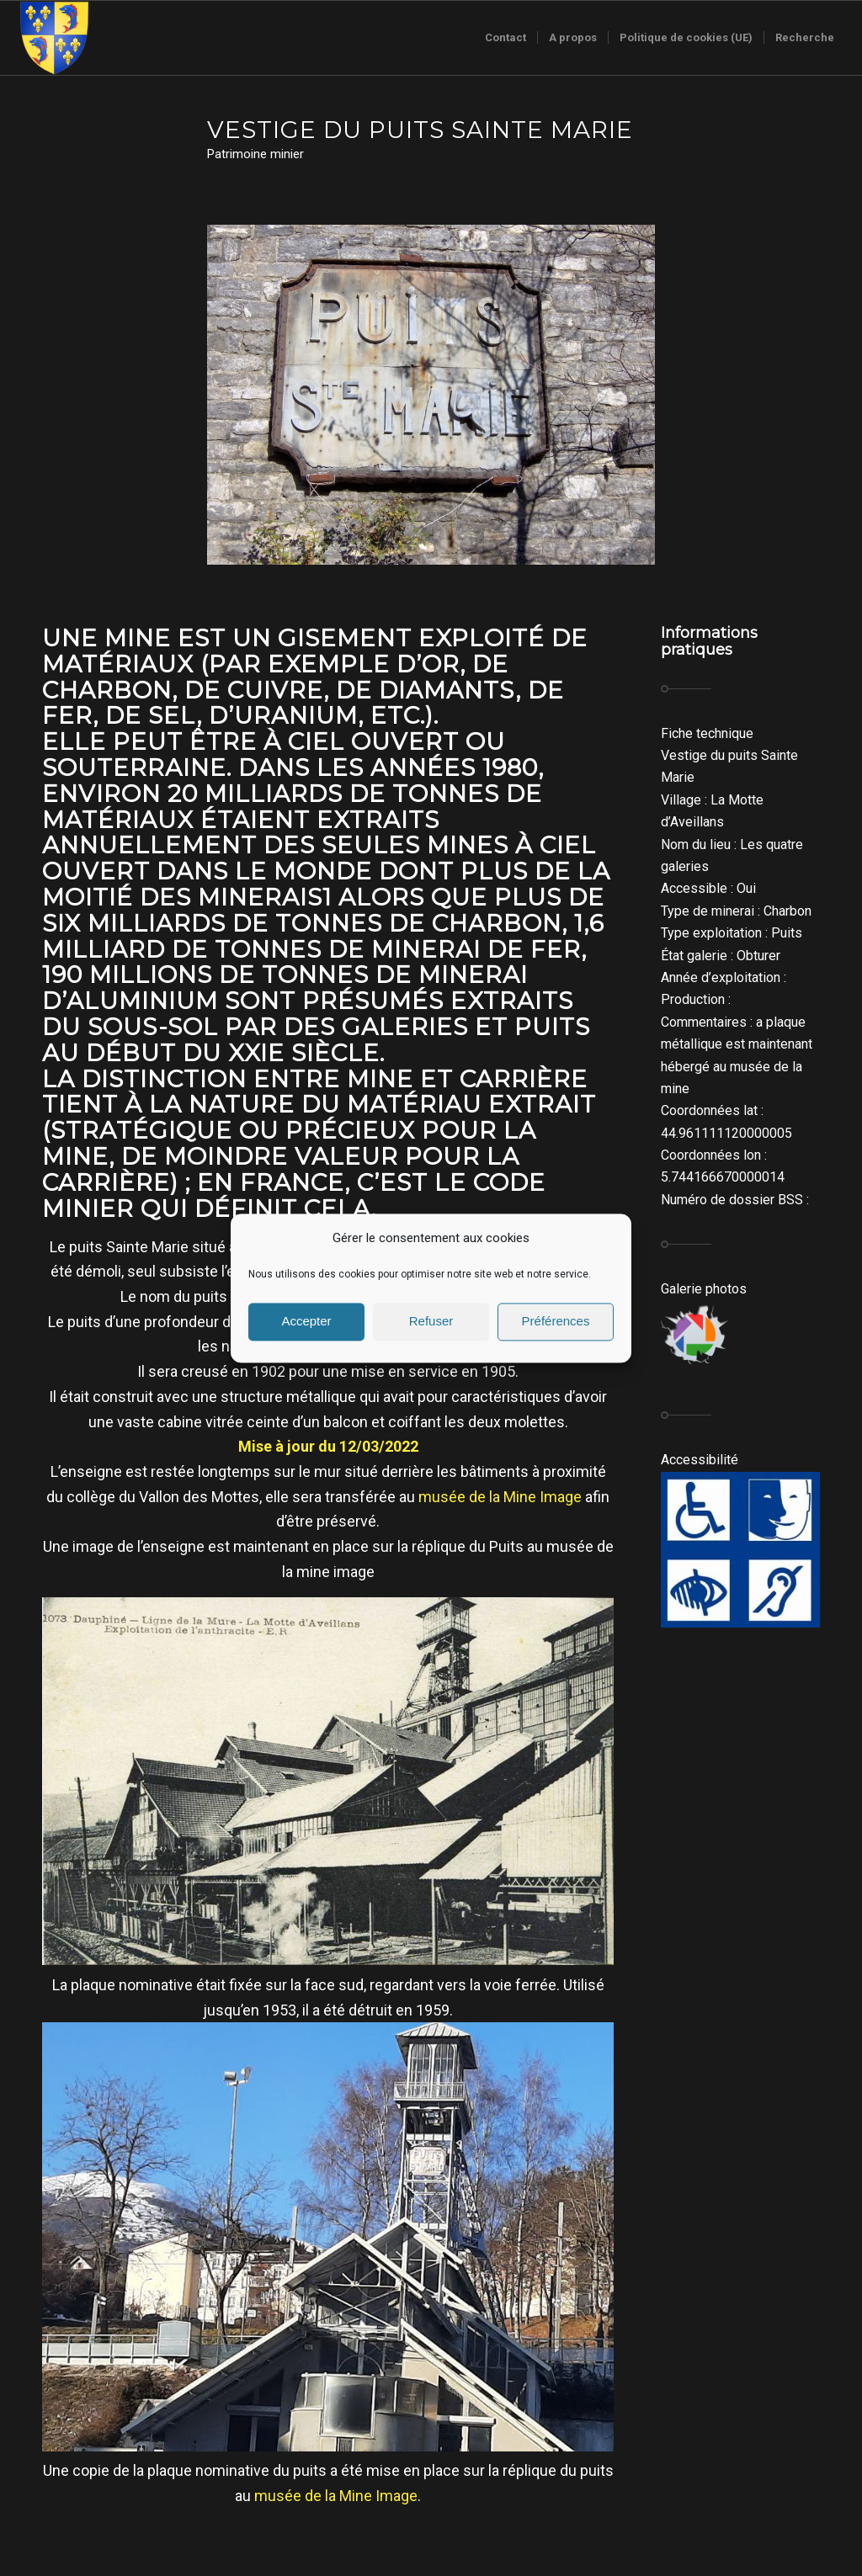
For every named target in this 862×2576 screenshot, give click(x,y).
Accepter (306, 1322)
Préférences (556, 1322)
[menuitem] (505, 38)
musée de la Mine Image (500, 1497)
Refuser (431, 1322)
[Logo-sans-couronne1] (54, 38)
